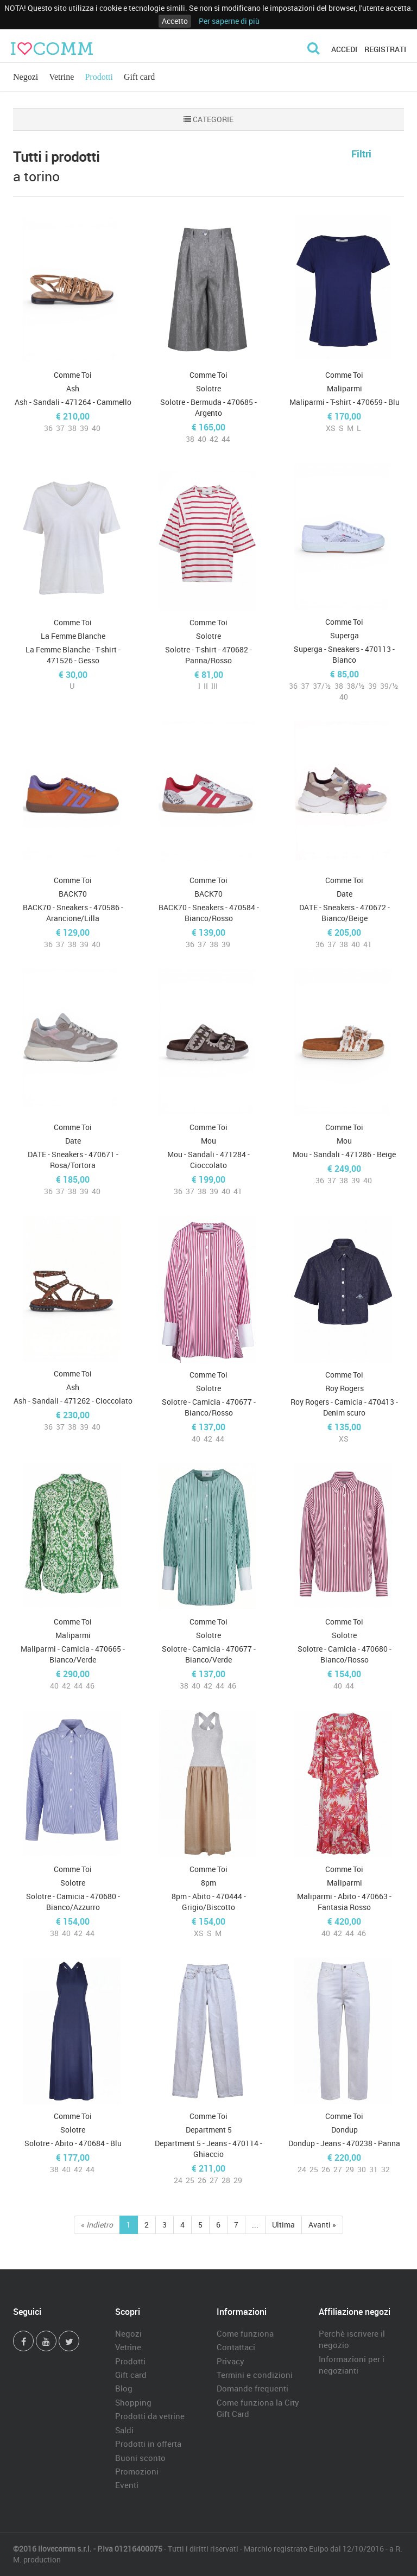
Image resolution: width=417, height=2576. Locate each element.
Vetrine (61, 76)
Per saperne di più (229, 21)
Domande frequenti (252, 2388)
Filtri (361, 153)
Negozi (25, 76)
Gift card (139, 76)
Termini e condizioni (255, 2374)
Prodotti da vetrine (150, 2415)
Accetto (175, 21)
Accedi (344, 49)
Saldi (124, 2430)
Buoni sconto (140, 2457)
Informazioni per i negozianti (351, 2364)
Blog (123, 2388)
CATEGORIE (208, 119)
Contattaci (236, 2347)
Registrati (385, 49)
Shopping (133, 2402)
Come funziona (245, 2333)
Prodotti (99, 76)
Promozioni (137, 2471)
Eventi (126, 2484)
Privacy (230, 2361)
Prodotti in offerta (148, 2443)
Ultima (283, 2224)
